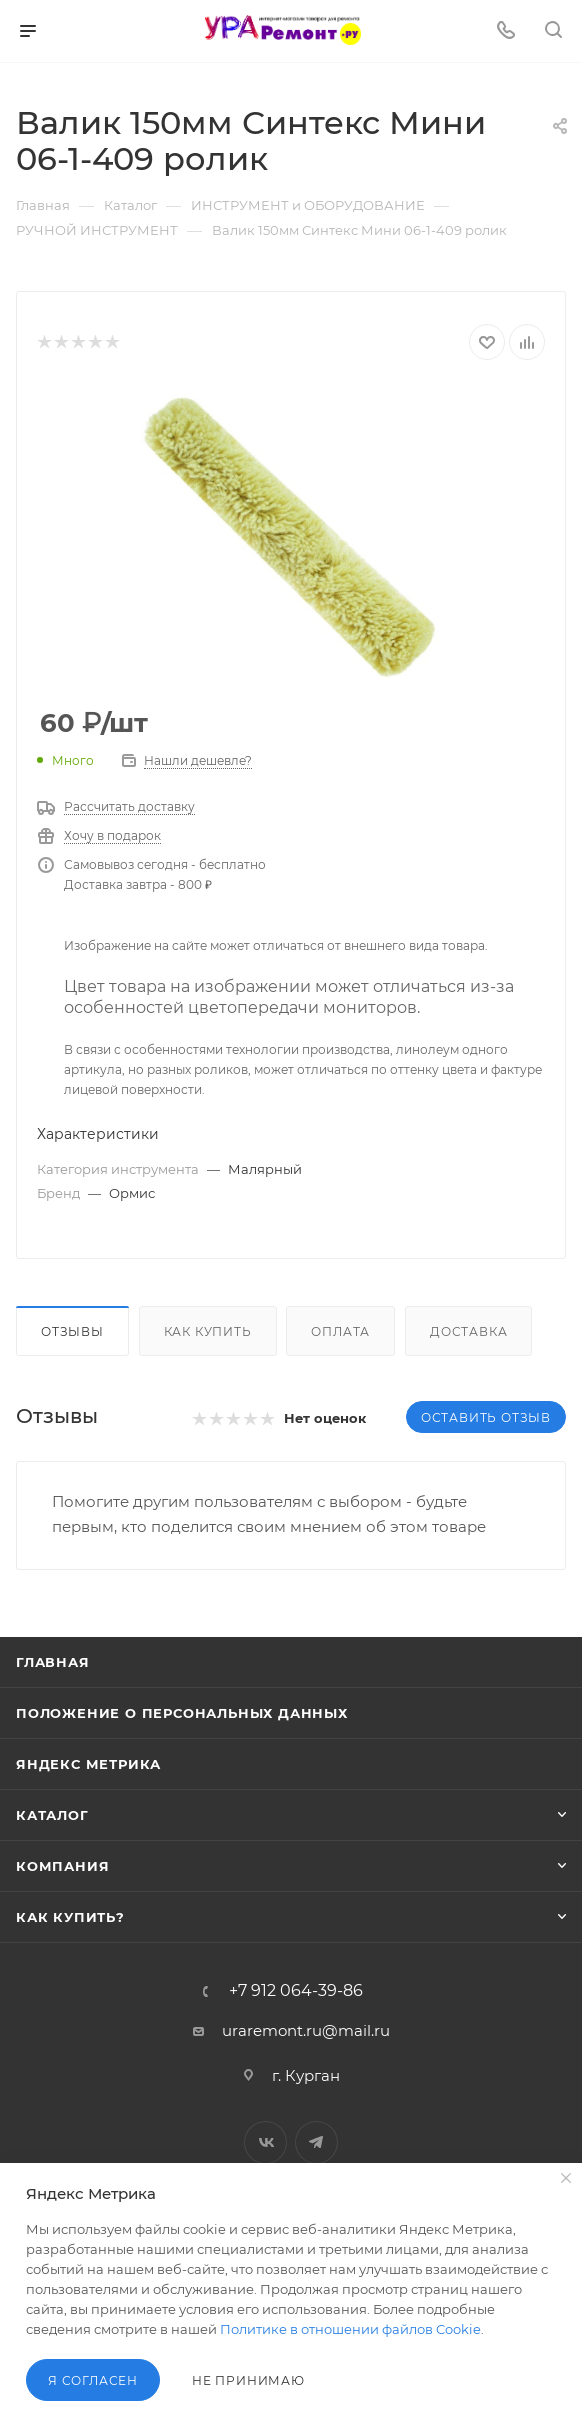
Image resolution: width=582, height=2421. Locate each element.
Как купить (208, 1331)
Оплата (340, 1331)
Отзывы (72, 1331)
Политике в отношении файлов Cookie (350, 2329)
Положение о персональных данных (182, 1713)
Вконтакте (265, 2142)
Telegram (316, 2142)
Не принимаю (248, 2380)
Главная (53, 1662)
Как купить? (70, 1917)
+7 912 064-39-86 (296, 1991)
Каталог (52, 1815)
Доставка (468, 1331)
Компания (62, 1866)
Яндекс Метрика (88, 1764)
